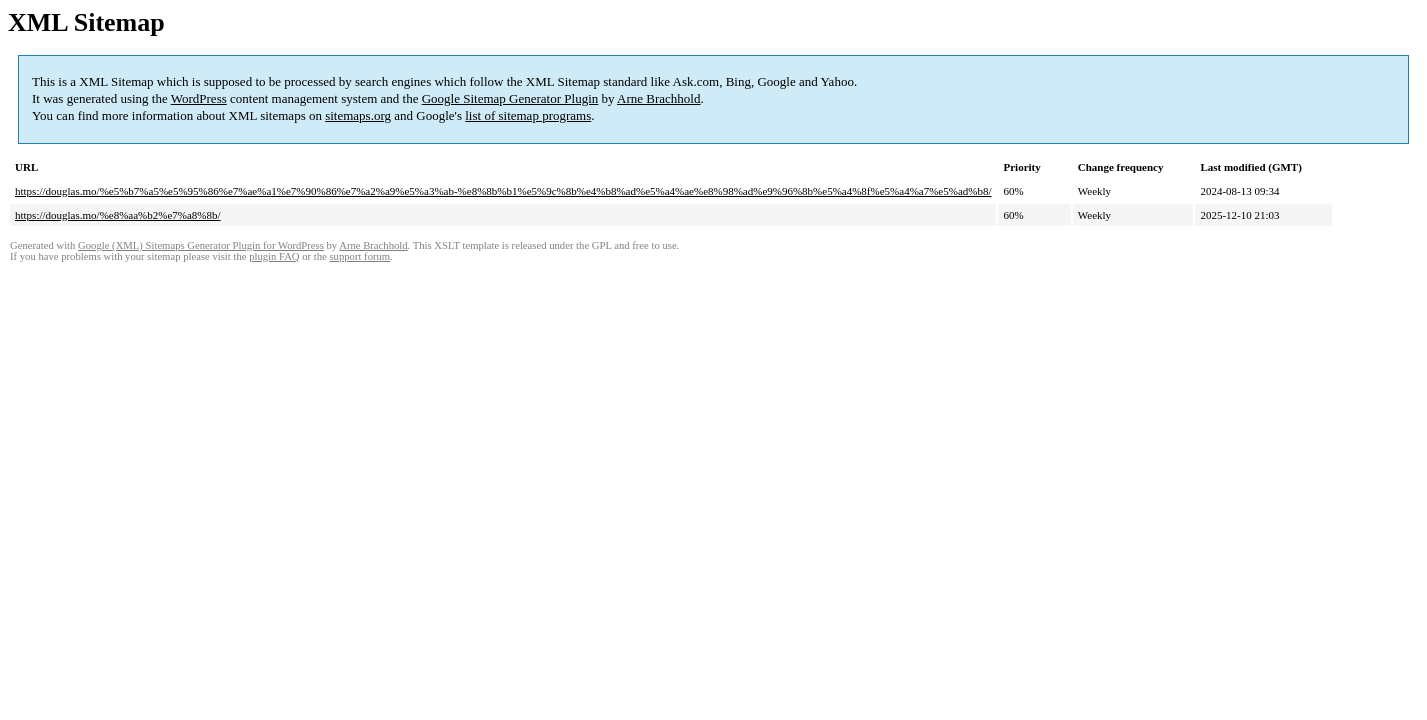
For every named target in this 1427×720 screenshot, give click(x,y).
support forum (359, 256)
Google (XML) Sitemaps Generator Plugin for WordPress (201, 245)
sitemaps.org (358, 115)
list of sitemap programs (528, 115)
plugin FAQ (274, 256)
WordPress (199, 98)
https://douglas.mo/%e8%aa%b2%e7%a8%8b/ (118, 215)
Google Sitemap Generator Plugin (510, 98)
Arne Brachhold (658, 98)
